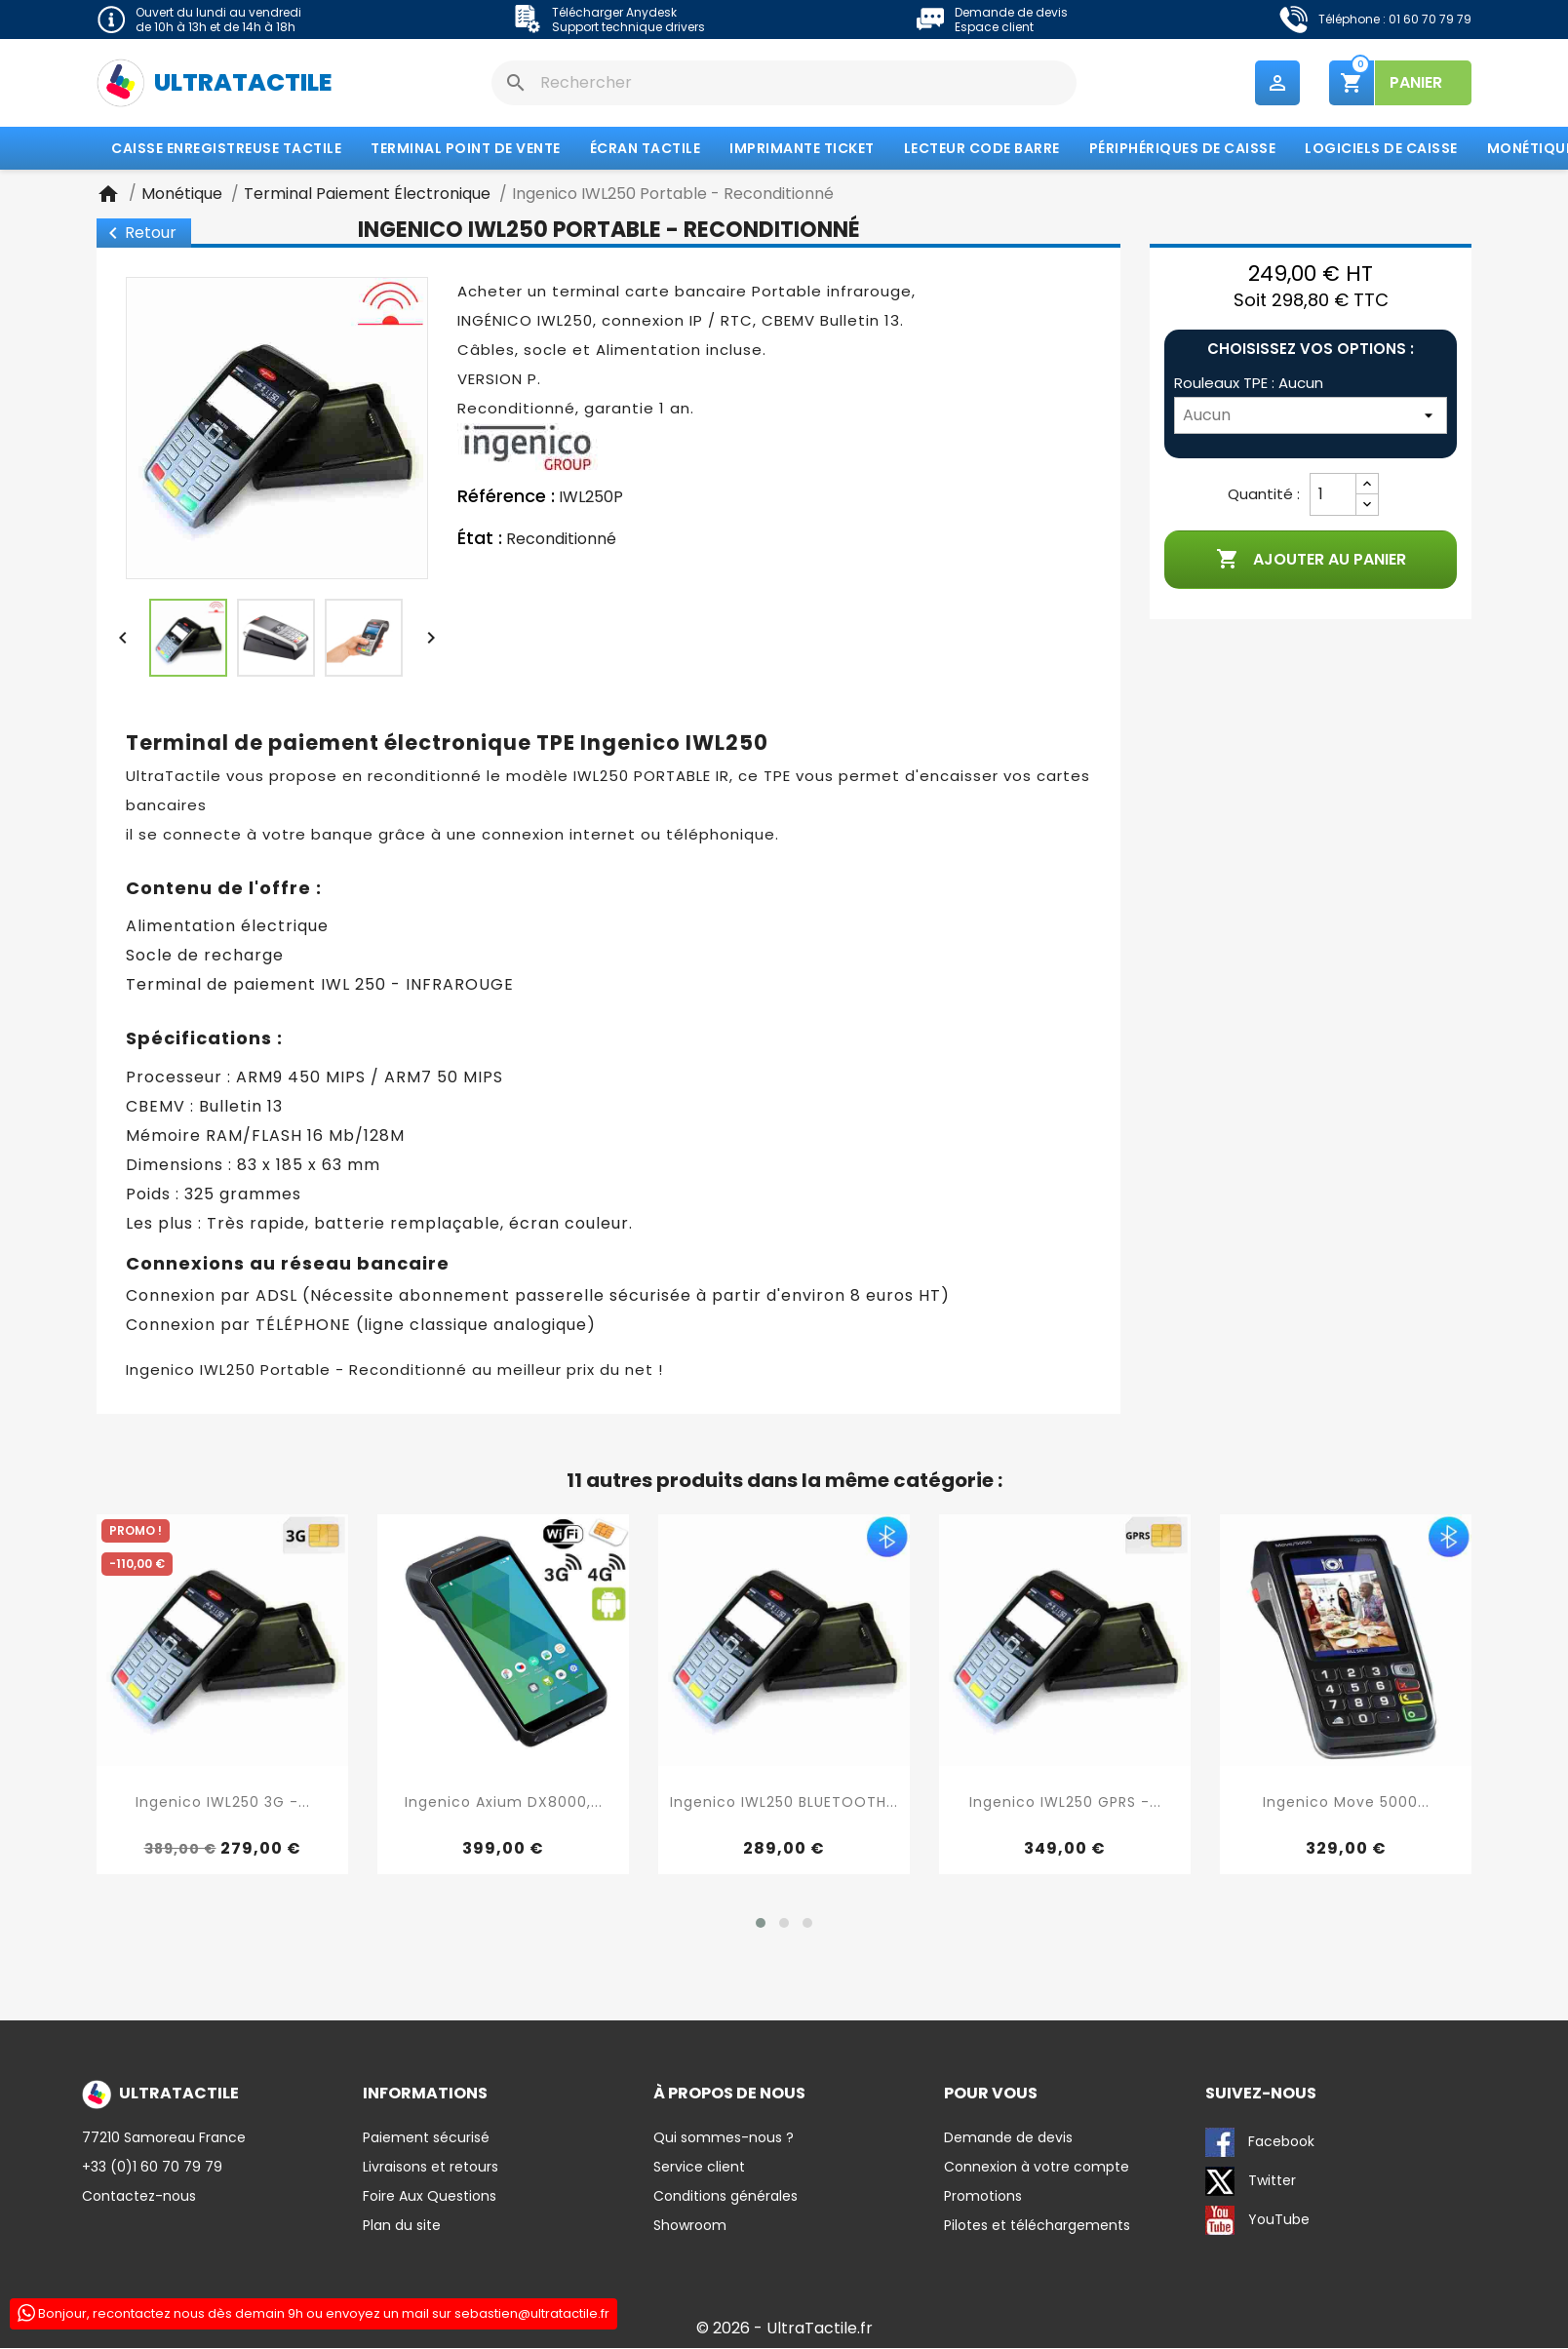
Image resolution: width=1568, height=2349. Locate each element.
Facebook (1259, 2143)
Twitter (1250, 2182)
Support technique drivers (628, 27)
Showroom (689, 2226)
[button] (760, 1924)
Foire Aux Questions (429, 2197)
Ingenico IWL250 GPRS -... (1065, 1803)
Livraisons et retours (430, 2167)
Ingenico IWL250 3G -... (223, 1803)
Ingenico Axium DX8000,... (504, 1803)
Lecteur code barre (982, 149)
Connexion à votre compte (1036, 2167)
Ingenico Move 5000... (1346, 1803)
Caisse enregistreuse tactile (226, 149)
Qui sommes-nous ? (723, 2138)
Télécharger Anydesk (614, 12)
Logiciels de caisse (1381, 149)
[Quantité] (1333, 495)
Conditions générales (725, 2197)
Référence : (506, 497)
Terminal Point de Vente (466, 149)
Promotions (983, 2197)
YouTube (1257, 2221)
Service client (699, 2167)
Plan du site (402, 2226)
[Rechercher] (784, 82)
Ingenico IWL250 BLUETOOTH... (784, 1803)
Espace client (994, 27)
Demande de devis (1011, 12)
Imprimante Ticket (802, 149)
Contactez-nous (139, 2197)
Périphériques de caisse (1182, 149)
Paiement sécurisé (426, 2138)
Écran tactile (645, 149)
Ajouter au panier (1311, 560)
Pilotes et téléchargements (1037, 2226)
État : (479, 539)
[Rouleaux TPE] (1310, 416)
